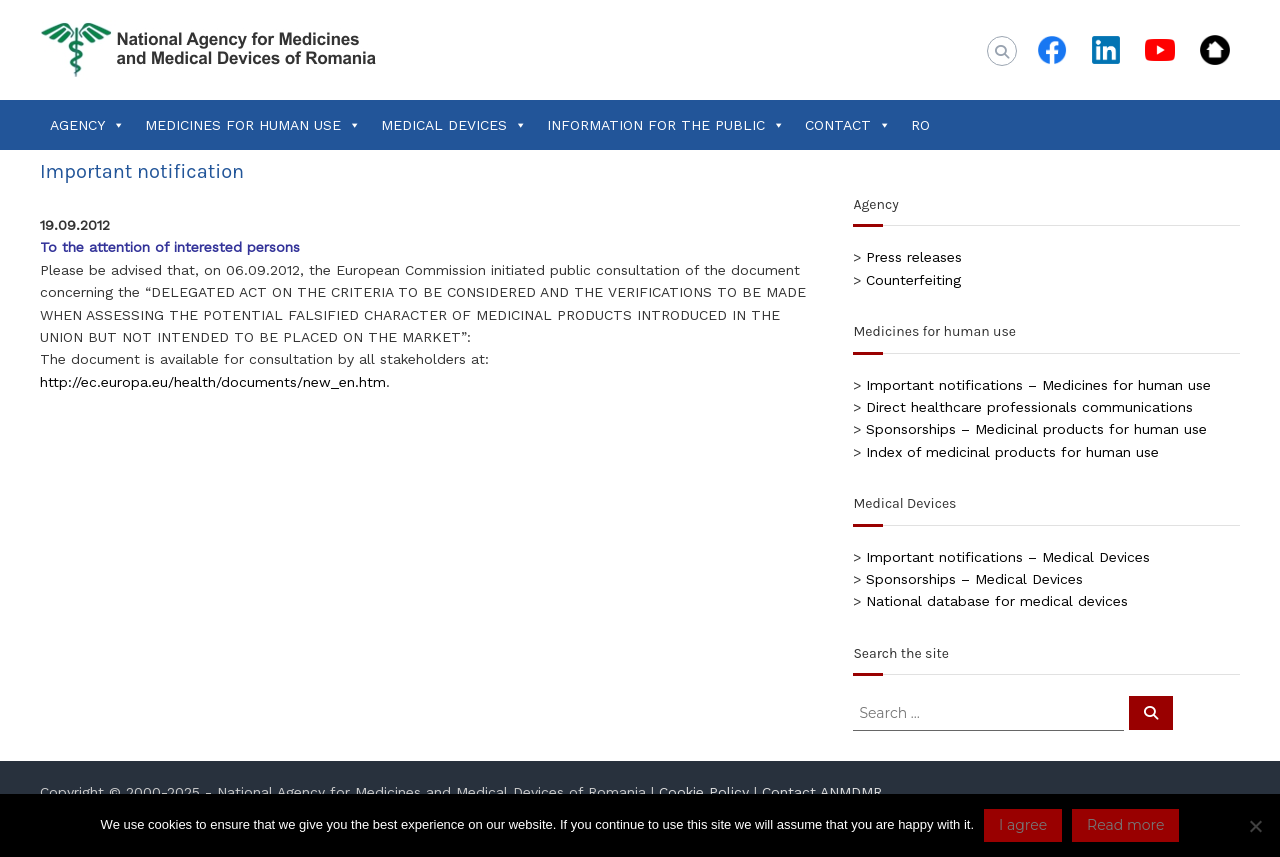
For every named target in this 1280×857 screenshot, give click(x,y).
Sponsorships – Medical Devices (974, 579)
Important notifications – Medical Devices (1008, 557)
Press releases (914, 257)
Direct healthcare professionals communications (1029, 407)
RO (920, 125)
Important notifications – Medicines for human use (1038, 385)
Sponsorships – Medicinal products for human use (1036, 429)
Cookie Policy (704, 792)
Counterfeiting (913, 280)
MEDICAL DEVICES (454, 125)
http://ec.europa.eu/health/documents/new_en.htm (213, 382)
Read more (1125, 825)
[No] (1255, 826)
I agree (1023, 825)
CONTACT (848, 125)
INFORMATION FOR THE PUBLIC (666, 125)
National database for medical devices (997, 601)
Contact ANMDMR (822, 792)
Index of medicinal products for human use (1012, 452)
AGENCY (87, 125)
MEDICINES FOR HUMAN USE (253, 125)
